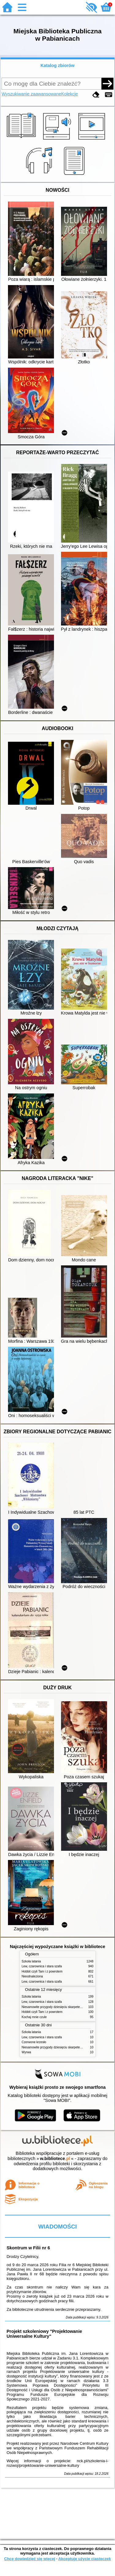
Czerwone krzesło (34, 2042)
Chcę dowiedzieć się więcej (29, 2558)
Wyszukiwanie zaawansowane (31, 93)
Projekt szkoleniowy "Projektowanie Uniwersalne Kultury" (44, 2334)
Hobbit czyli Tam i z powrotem (42, 1971)
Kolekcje (69, 93)
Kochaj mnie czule (34, 2017)
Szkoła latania (31, 1961)
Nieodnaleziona (32, 1976)
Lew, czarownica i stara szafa (42, 1966)
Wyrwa (26, 2052)
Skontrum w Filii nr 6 (28, 2247)
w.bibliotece (55, 2158)
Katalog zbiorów (57, 65)
